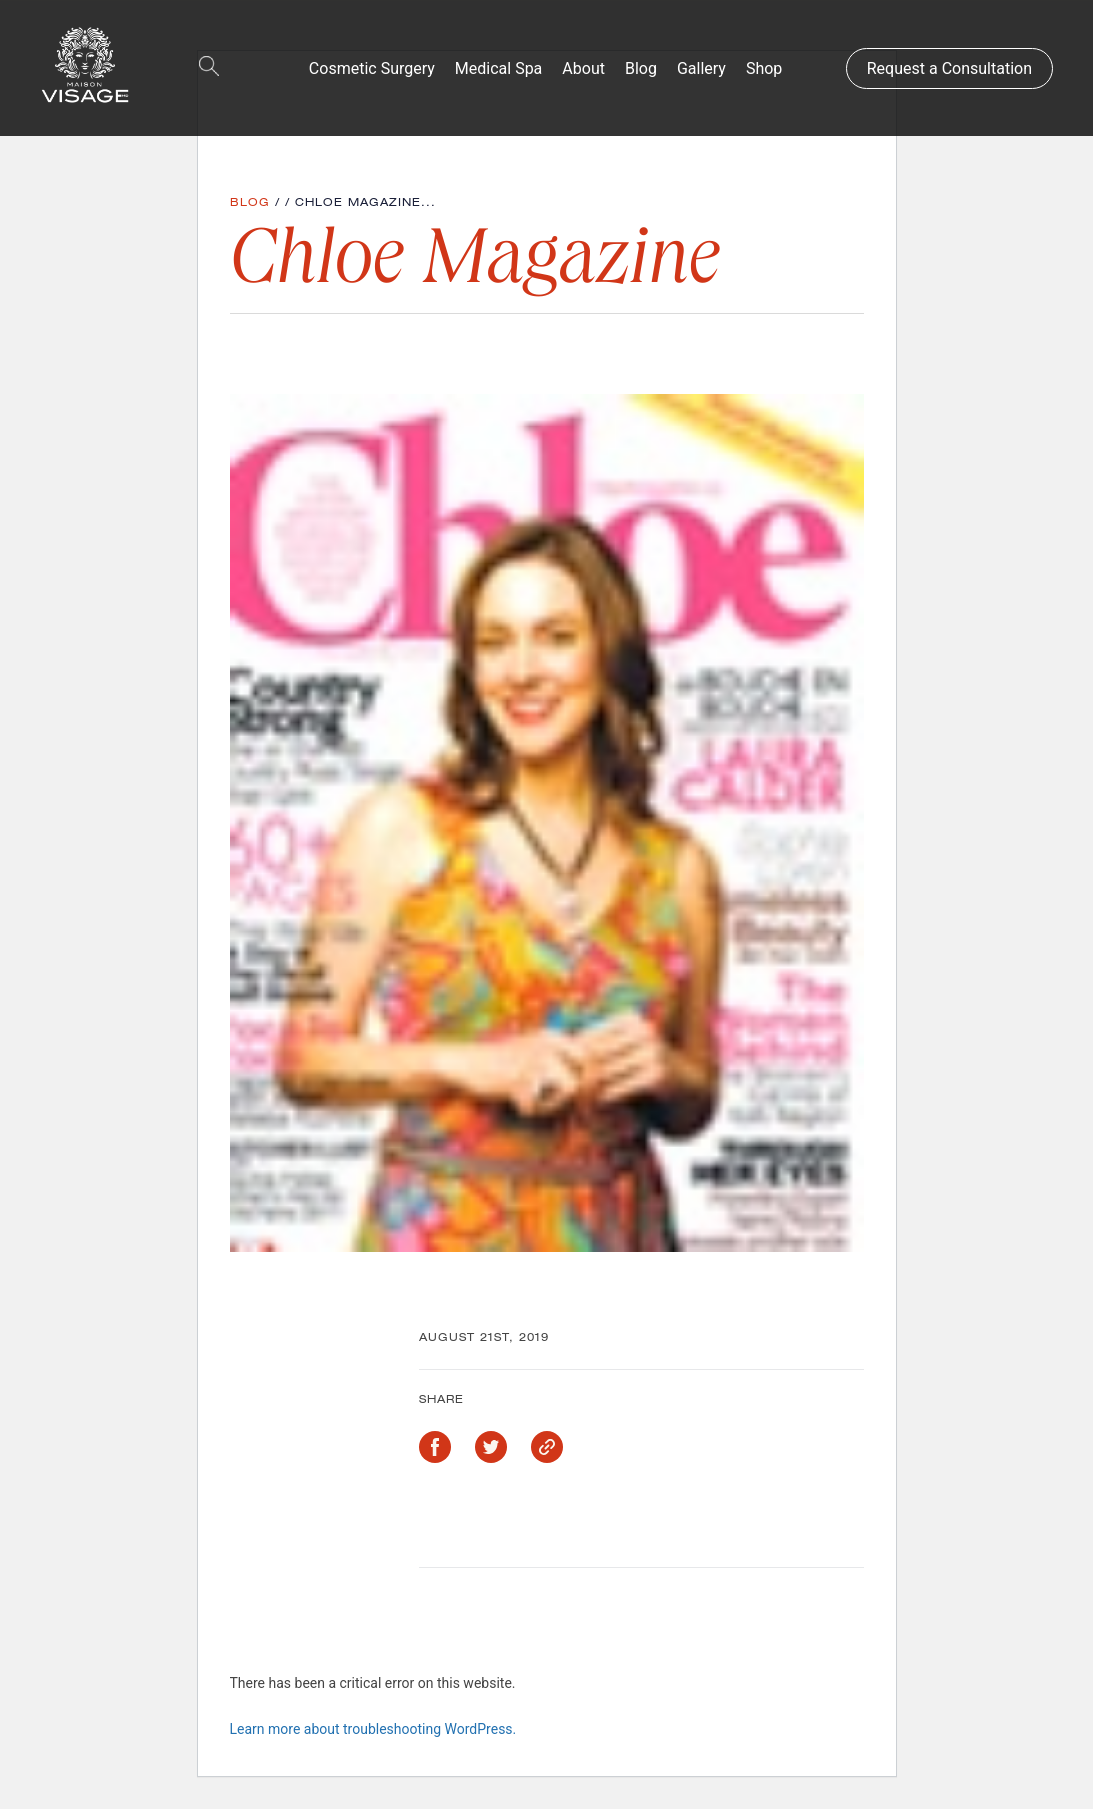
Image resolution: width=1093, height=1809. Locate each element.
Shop (764, 68)
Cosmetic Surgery (372, 68)
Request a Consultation (949, 68)
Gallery (701, 68)
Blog (641, 68)
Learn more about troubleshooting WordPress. (373, 1729)
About (583, 68)
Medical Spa (499, 68)
